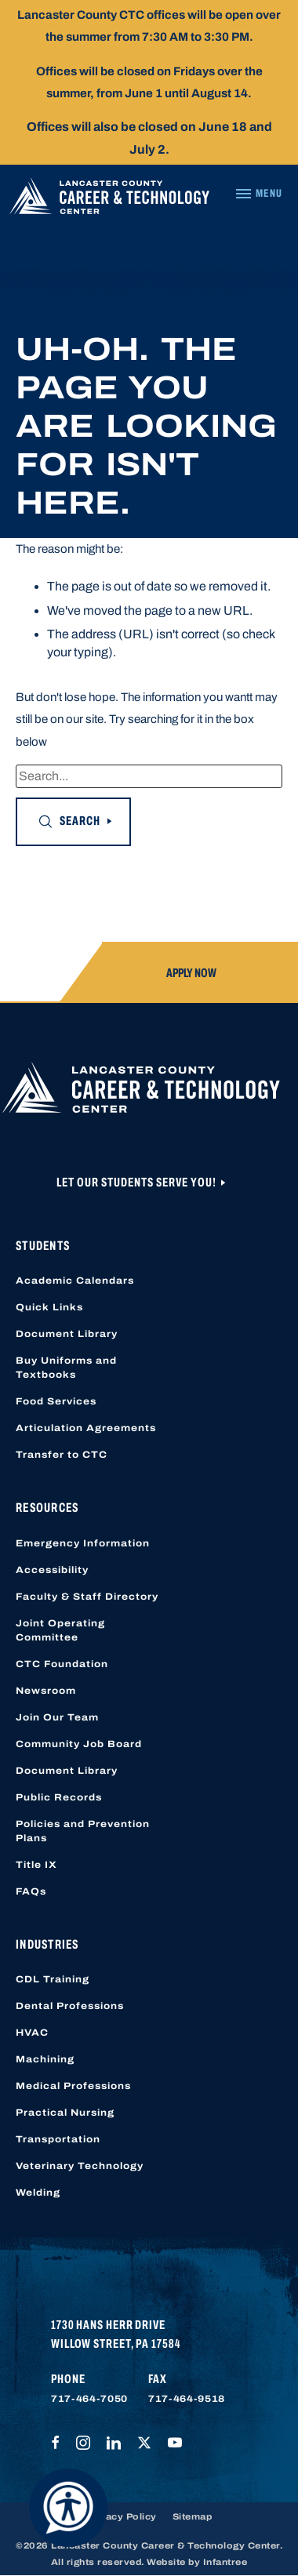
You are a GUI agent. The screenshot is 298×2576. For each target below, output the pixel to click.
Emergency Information (83, 1543)
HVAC (32, 2032)
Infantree (225, 2562)
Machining (45, 2059)
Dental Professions (70, 2005)
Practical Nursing (65, 2112)
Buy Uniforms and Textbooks (66, 1367)
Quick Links (49, 1307)
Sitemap (193, 2516)
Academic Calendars (75, 1280)
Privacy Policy (121, 2516)
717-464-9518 (186, 2398)
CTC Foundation (62, 1664)
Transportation (58, 2139)
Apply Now (191, 972)
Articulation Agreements (86, 1427)
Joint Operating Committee (60, 1630)
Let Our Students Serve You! (137, 1182)
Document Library (67, 1333)
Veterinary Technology (80, 2165)
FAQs (31, 1891)
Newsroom (46, 1690)
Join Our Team (57, 1717)
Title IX (36, 1864)
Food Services (56, 1401)
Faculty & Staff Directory (87, 1596)
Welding (38, 2192)
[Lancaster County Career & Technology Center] (109, 199)
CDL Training (52, 1979)
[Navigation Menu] (258, 194)
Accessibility (52, 1569)
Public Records (59, 1797)
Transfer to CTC (61, 1454)
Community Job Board (79, 1744)
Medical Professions (73, 2085)
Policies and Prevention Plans (83, 1831)
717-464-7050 (89, 2398)
